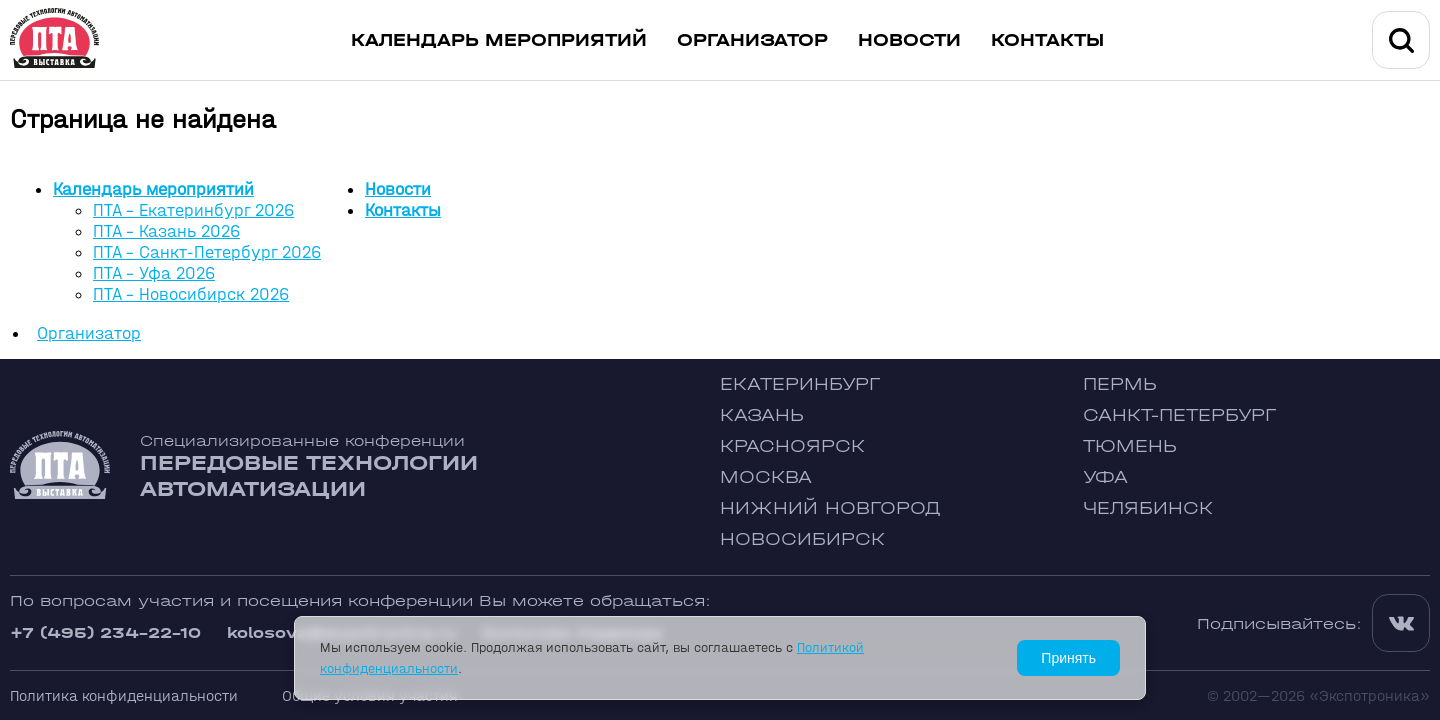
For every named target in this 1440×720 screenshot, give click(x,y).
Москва (766, 477)
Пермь (1120, 384)
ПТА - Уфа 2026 (154, 273)
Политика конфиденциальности (124, 695)
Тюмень (1130, 446)
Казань (762, 415)
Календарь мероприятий (499, 40)
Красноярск (792, 446)
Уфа (1105, 477)
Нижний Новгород (830, 508)
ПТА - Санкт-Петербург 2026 (207, 252)
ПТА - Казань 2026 (166, 231)
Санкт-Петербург (1179, 415)
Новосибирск (802, 539)
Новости (909, 40)
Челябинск (1148, 508)
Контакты (1047, 40)
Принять (1068, 658)
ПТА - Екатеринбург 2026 (193, 210)
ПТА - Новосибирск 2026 (191, 294)
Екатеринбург (800, 384)
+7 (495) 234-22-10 (105, 632)
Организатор (752, 40)
